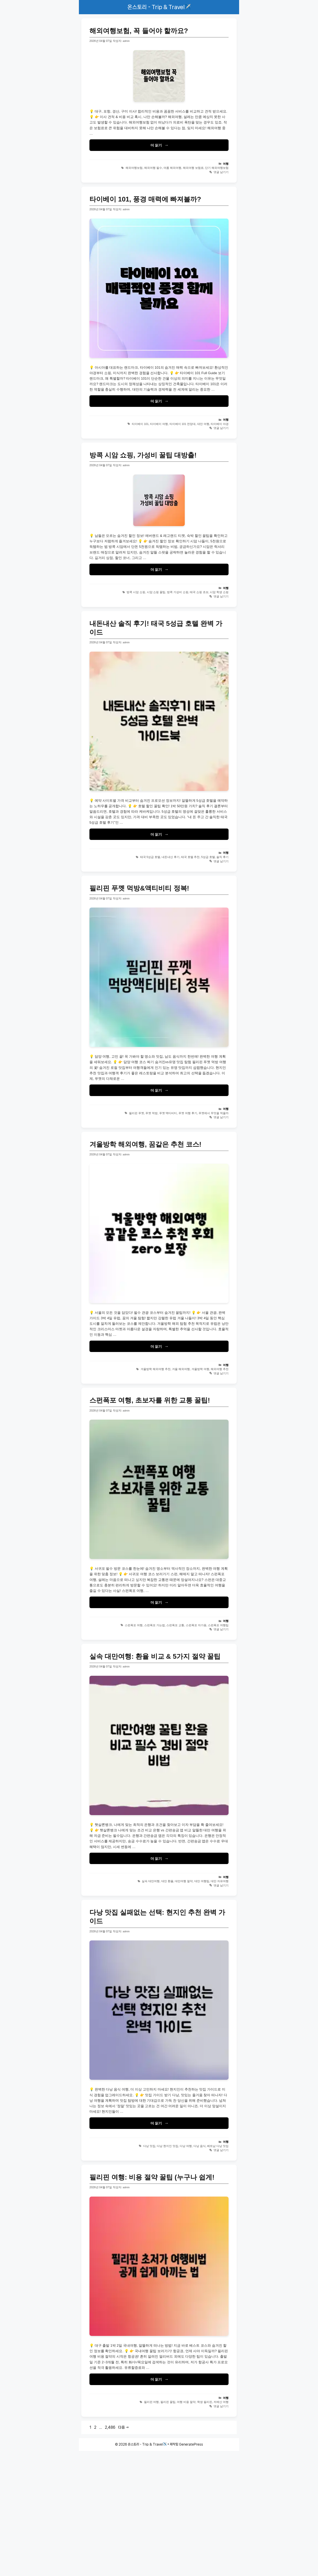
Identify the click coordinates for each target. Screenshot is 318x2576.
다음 (123, 2427)
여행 (226, 163)
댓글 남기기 (221, 172)
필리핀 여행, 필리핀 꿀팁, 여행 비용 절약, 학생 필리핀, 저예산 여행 (186, 2402)
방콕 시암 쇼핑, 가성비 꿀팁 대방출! (143, 455)
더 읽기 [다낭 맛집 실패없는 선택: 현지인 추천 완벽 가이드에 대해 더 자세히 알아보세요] (156, 2123)
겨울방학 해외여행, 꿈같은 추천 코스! (145, 1144)
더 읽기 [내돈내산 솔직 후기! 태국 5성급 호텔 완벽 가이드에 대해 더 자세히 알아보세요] (156, 834)
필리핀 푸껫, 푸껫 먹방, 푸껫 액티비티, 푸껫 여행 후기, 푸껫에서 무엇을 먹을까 (179, 1113)
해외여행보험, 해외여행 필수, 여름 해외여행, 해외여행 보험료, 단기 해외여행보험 (177, 167)
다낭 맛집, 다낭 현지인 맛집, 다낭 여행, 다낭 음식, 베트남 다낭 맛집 (186, 2146)
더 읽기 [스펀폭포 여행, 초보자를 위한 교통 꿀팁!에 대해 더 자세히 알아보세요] (156, 1602)
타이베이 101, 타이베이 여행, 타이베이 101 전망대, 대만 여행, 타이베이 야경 (180, 424)
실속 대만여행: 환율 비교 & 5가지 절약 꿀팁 (154, 1656)
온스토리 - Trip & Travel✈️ (159, 7)
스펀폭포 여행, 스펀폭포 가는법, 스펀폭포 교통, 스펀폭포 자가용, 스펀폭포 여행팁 (177, 1625)
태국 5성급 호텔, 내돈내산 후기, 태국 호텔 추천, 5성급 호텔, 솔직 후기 (184, 857)
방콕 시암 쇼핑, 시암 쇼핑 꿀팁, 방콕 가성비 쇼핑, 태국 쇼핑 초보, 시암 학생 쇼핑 (178, 592)
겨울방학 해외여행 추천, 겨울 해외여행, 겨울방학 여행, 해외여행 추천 (185, 1369)
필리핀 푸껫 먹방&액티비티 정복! (139, 888)
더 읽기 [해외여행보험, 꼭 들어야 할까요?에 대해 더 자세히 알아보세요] (156, 145)
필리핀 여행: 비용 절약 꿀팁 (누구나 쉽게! (151, 2177)
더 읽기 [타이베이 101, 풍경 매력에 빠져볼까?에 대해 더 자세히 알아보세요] (156, 401)
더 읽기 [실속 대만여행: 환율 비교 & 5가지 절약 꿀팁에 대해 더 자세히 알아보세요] (156, 1859)
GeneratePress (191, 2444)
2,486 (110, 2427)
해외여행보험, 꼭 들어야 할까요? (138, 31)
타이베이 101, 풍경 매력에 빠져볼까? (145, 199)
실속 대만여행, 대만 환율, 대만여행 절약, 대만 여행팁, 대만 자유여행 (185, 1881)
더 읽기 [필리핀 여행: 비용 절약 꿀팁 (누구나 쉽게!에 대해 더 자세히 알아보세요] (156, 2379)
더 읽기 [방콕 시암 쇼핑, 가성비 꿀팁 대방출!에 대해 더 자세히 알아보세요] (156, 570)
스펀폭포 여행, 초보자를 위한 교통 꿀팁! (149, 1400)
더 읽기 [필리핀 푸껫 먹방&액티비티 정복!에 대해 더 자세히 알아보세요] (156, 1090)
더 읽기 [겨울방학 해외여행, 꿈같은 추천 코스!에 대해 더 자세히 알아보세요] (156, 1347)
